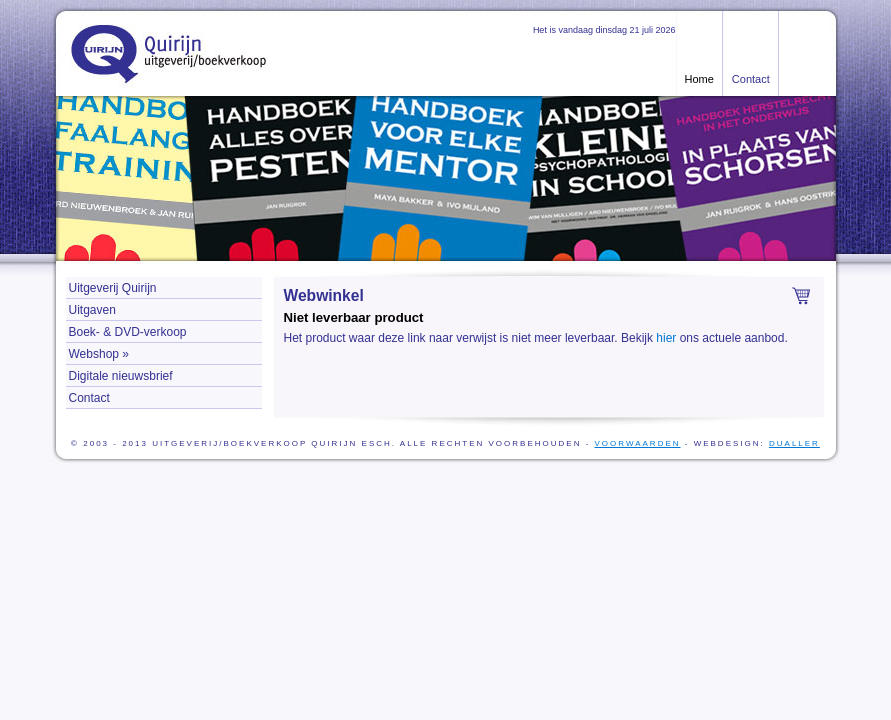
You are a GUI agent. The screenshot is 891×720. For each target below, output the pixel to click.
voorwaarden (638, 443)
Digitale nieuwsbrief (121, 376)
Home (699, 79)
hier (666, 338)
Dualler (794, 443)
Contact (751, 79)
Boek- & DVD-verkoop (128, 332)
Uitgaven (92, 310)
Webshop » (99, 354)
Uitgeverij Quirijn (113, 288)
